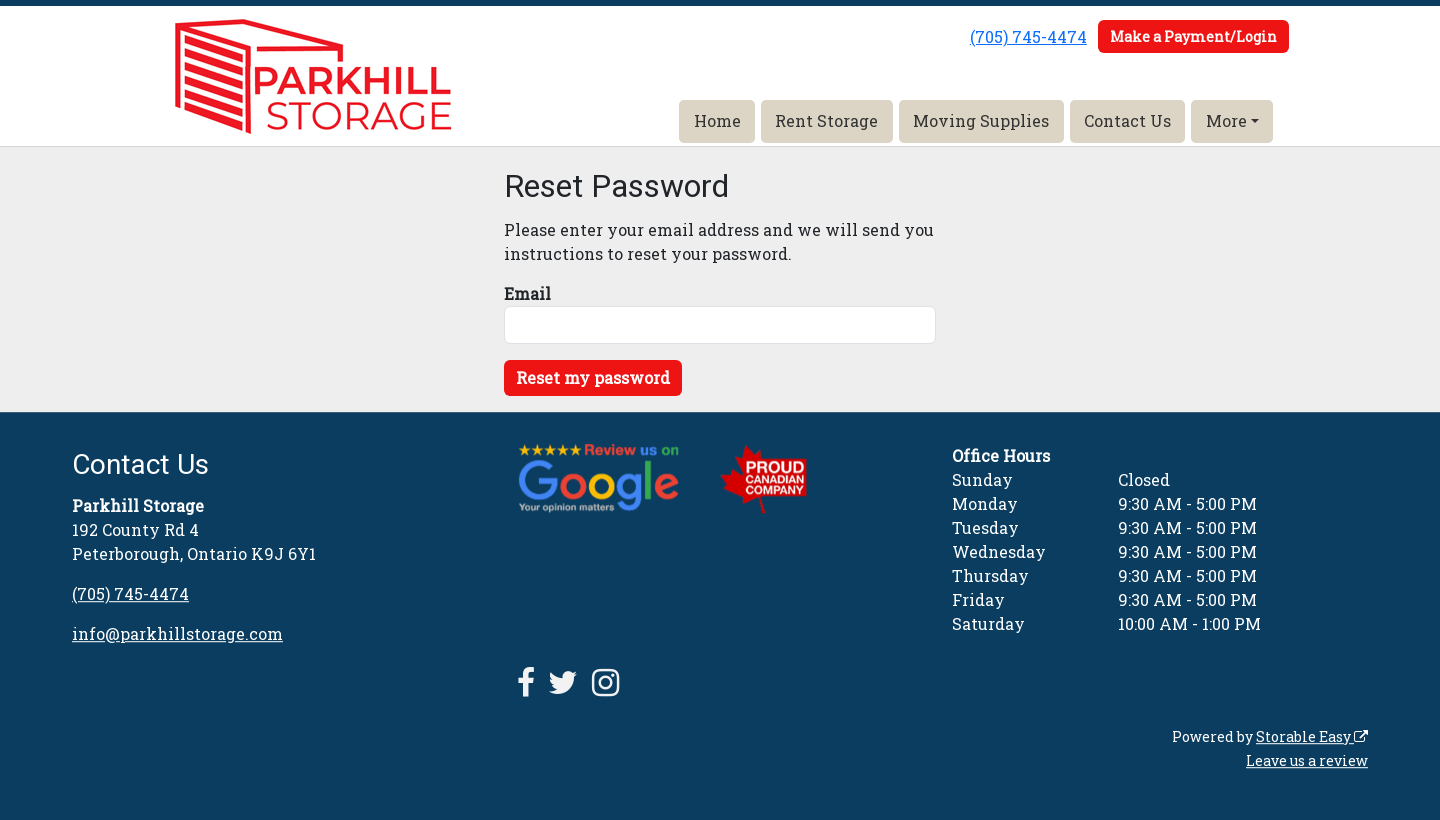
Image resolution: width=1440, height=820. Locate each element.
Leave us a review (1307, 760)
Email (527, 293)
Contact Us (1127, 120)
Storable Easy (1312, 736)
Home (717, 120)
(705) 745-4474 (1028, 36)
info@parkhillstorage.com (177, 633)
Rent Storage (826, 120)
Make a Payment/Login (1193, 36)
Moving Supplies (981, 120)
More (1226, 120)
